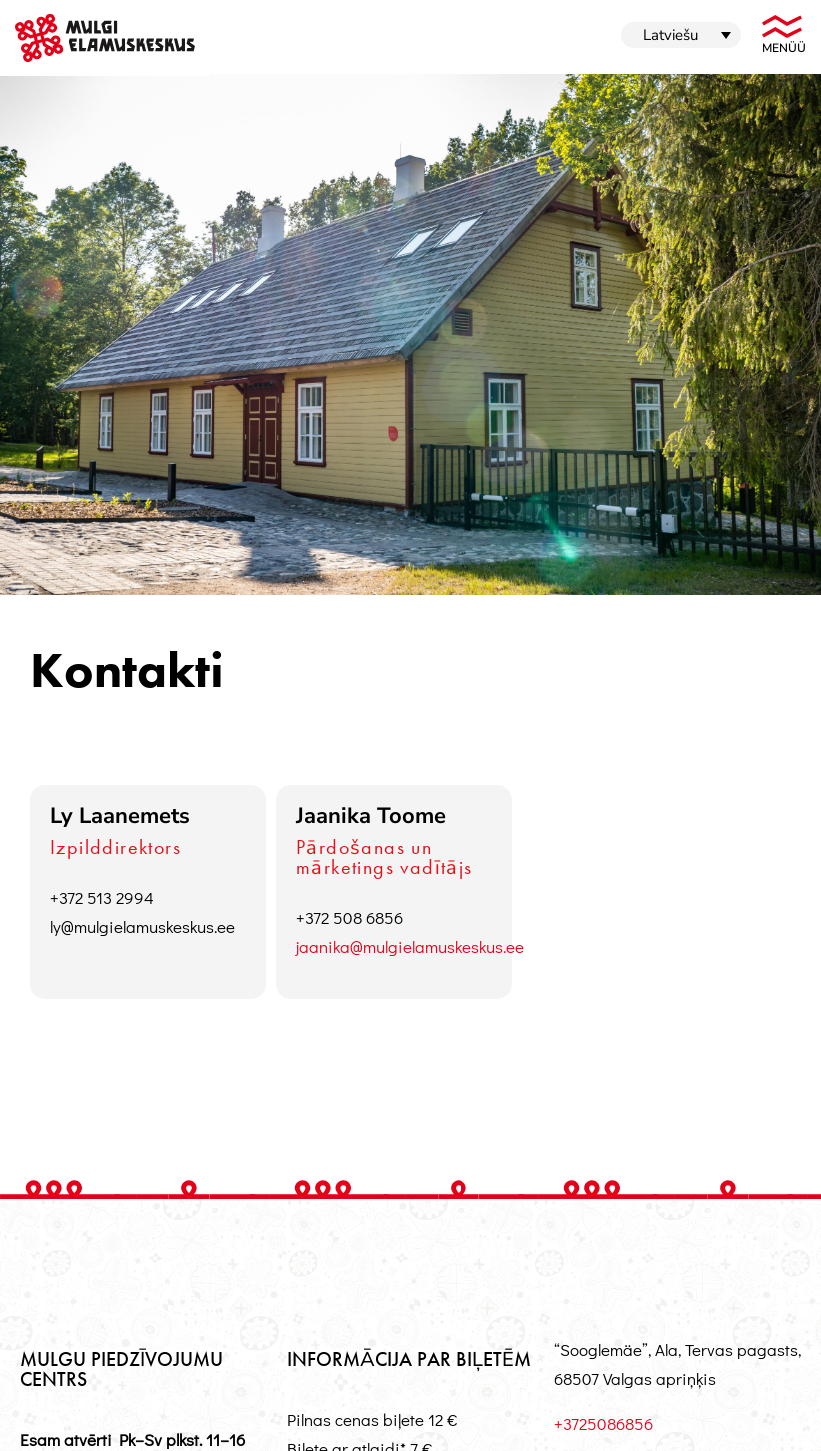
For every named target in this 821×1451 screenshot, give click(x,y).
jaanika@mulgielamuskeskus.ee (410, 946)
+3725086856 (603, 1423)
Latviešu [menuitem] (670, 35)
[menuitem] (681, 35)
